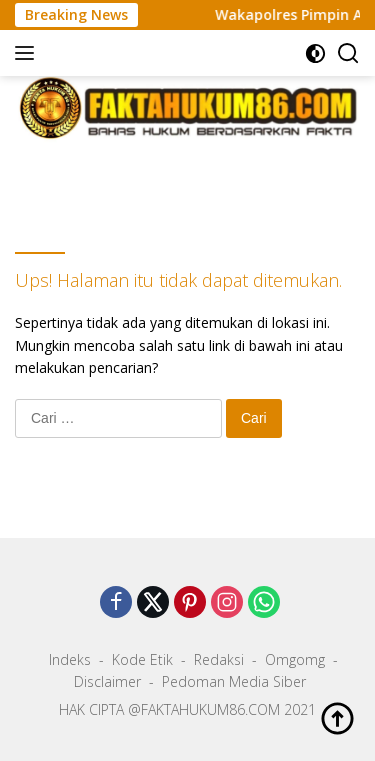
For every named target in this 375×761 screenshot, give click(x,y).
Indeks (70, 659)
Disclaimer (107, 681)
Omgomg (295, 659)
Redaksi (219, 659)
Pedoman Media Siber (234, 681)
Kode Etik (142, 659)
